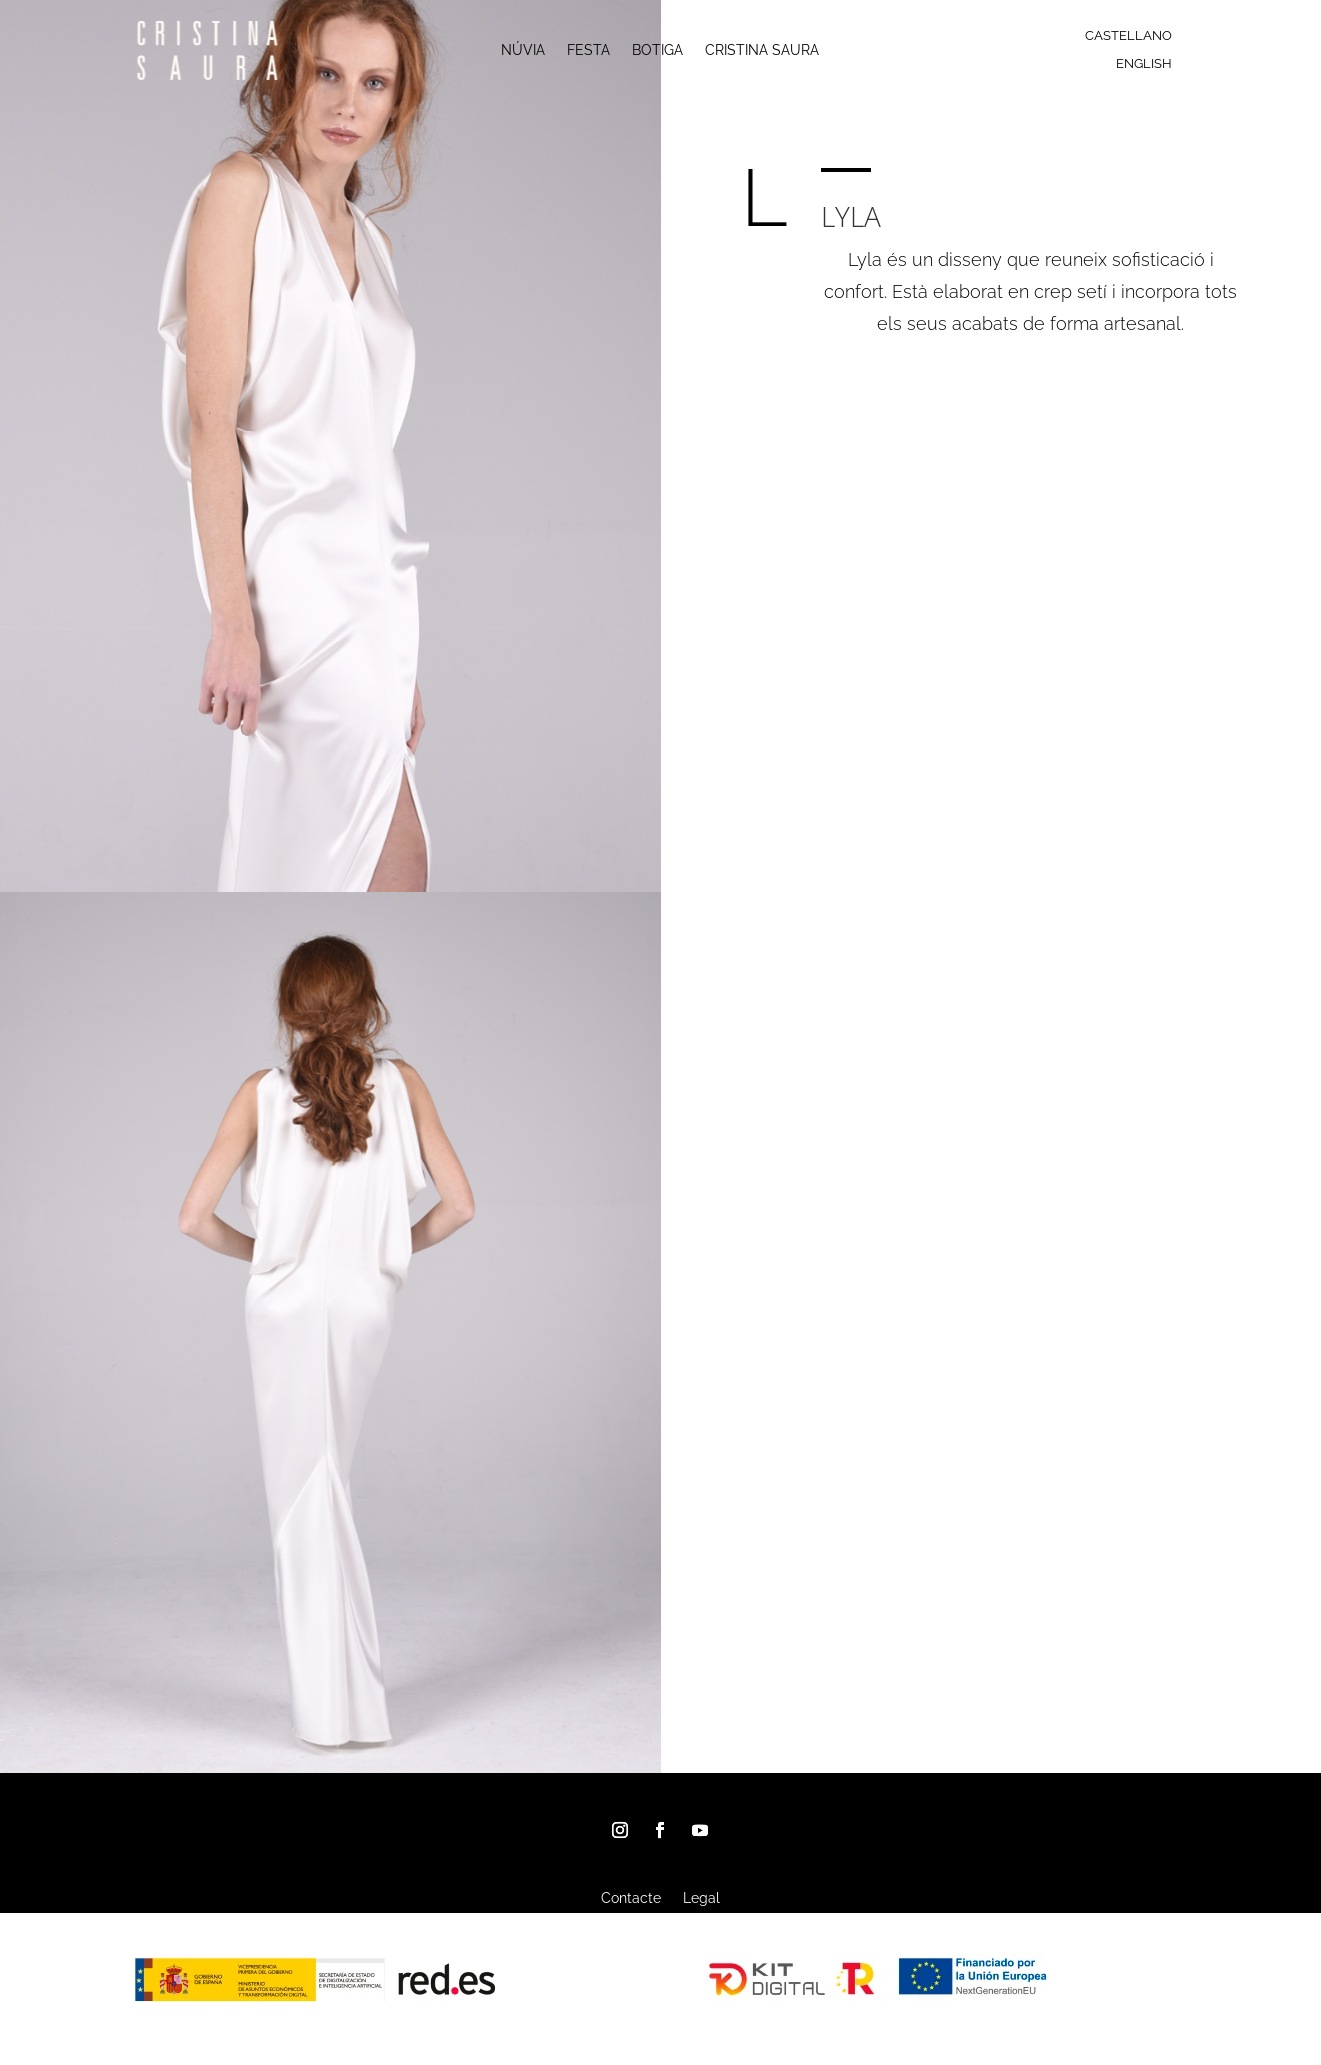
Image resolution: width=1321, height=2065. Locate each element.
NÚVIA (523, 50)
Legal (701, 1898)
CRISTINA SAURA (762, 50)
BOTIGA (657, 50)
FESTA (588, 50)
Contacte (631, 1898)
